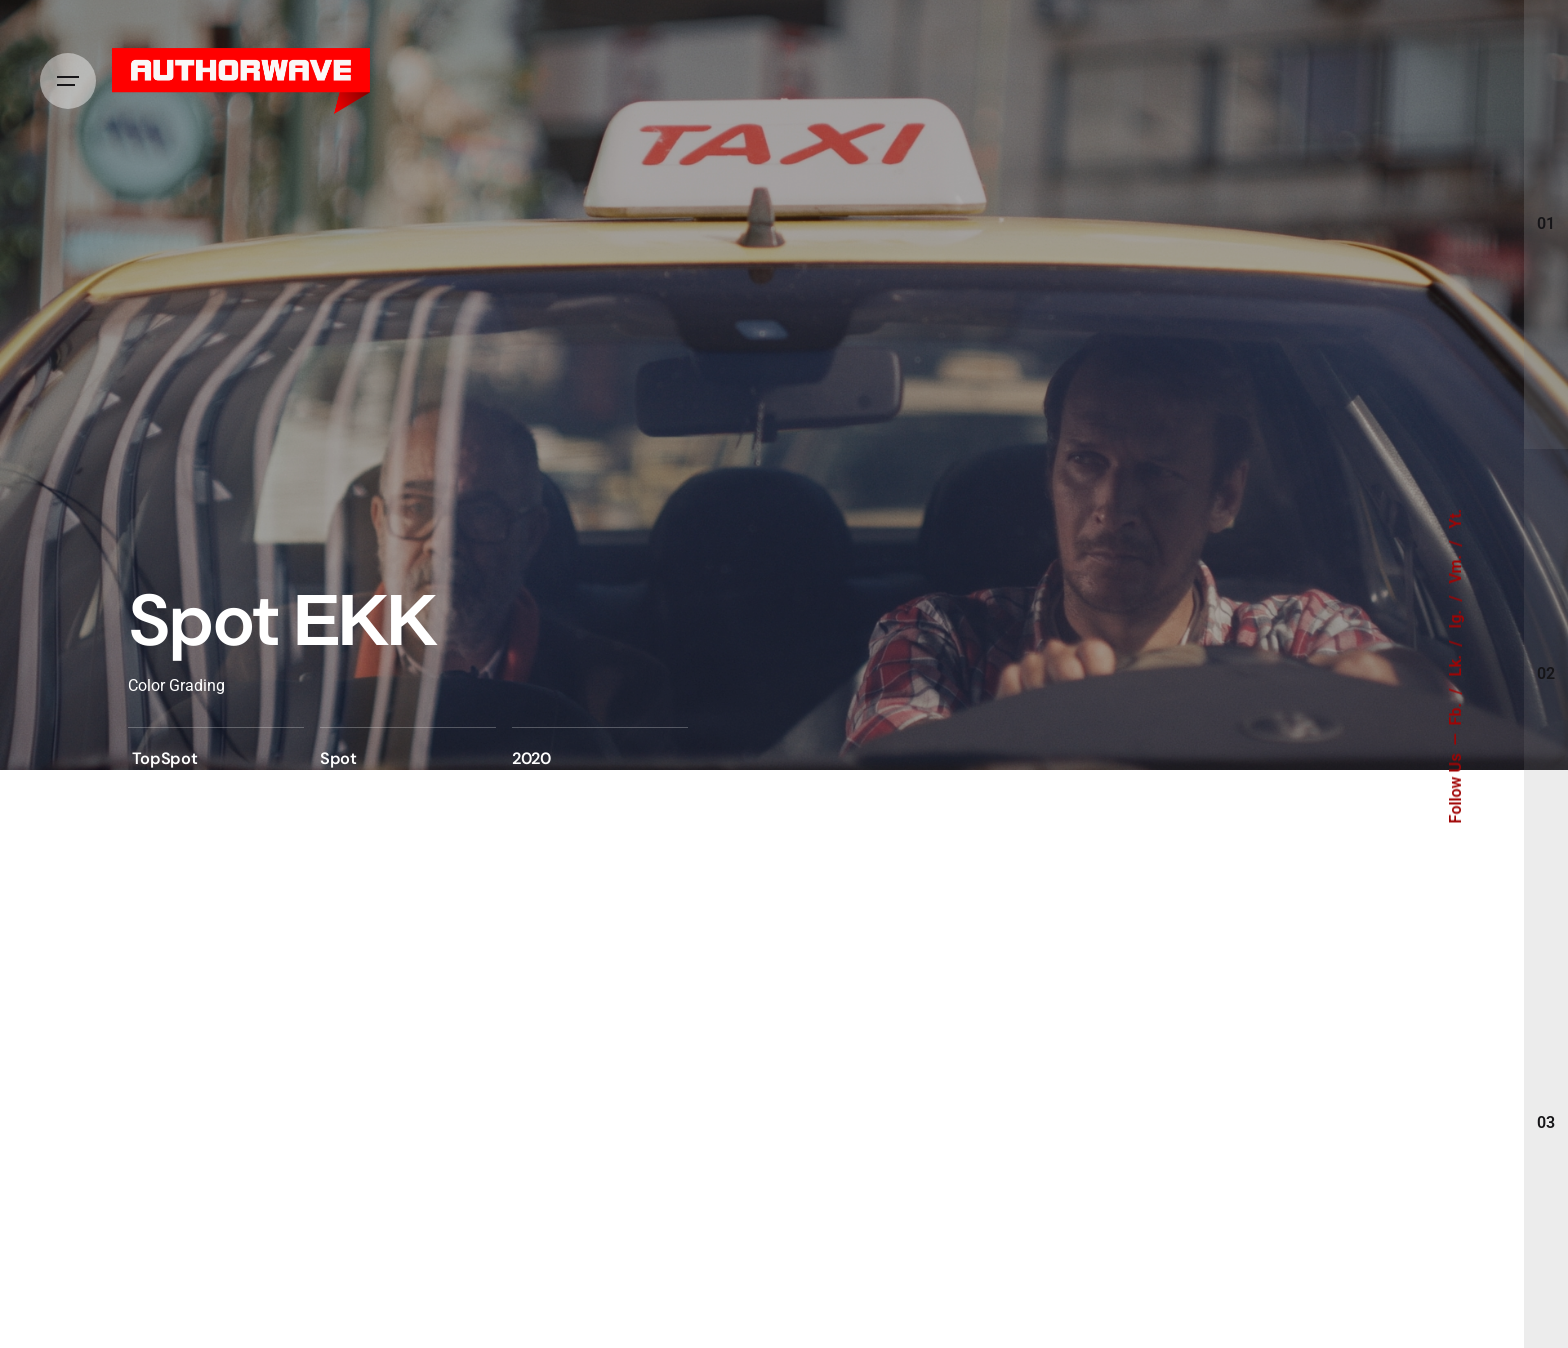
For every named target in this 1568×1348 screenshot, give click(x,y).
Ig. (1456, 617)
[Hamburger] (68, 81)
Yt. (1456, 519)
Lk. (1456, 664)
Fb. (1456, 712)
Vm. (1456, 567)
